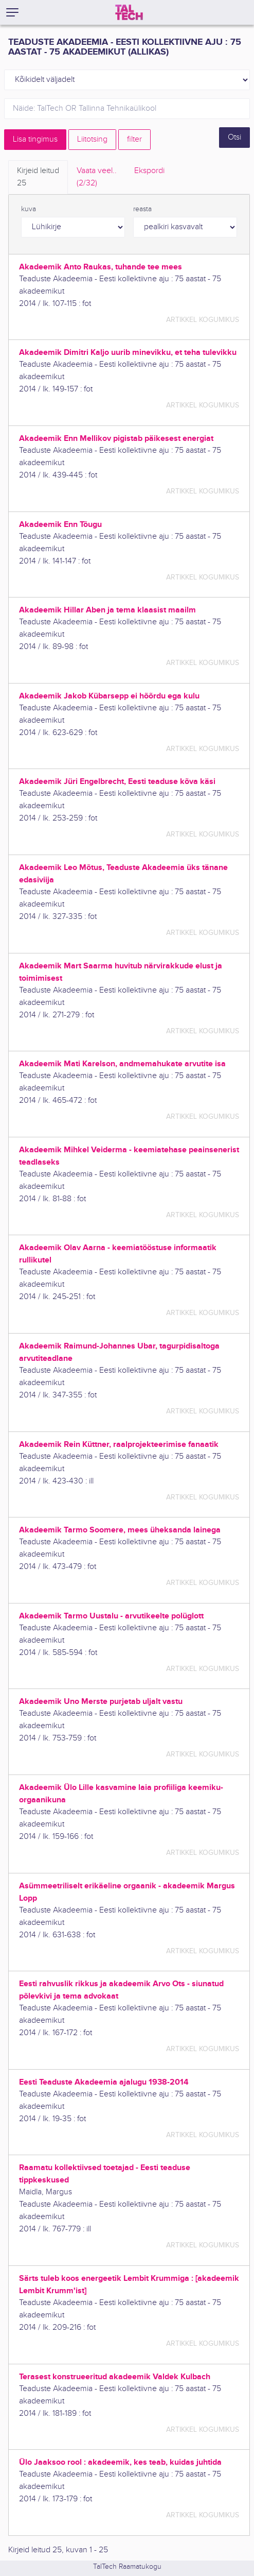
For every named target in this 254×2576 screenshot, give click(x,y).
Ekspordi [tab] (149, 171)
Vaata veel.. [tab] (97, 178)
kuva (28, 209)
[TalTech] (129, 12)
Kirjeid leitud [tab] (38, 178)
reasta (142, 209)
